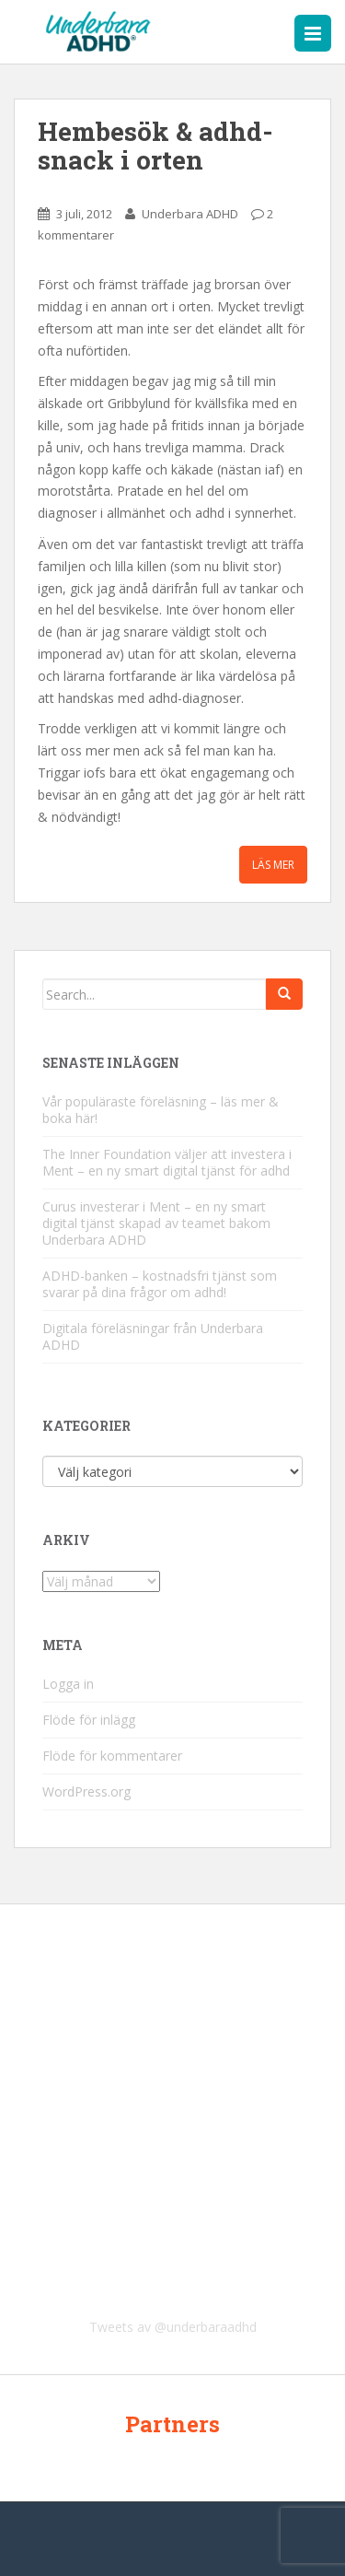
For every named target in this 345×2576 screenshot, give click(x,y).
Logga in (68, 1683)
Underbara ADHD (190, 213)
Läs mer (273, 864)
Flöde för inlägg (88, 1719)
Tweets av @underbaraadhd (173, 2327)
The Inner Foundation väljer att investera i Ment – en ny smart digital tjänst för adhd (167, 1162)
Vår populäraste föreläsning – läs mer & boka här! (160, 1110)
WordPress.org (86, 1791)
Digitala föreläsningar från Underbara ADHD (152, 1336)
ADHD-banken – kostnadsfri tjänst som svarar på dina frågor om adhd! (159, 1284)
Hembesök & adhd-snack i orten (155, 145)
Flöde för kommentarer (112, 1755)
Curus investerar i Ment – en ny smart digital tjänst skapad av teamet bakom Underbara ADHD (156, 1223)
